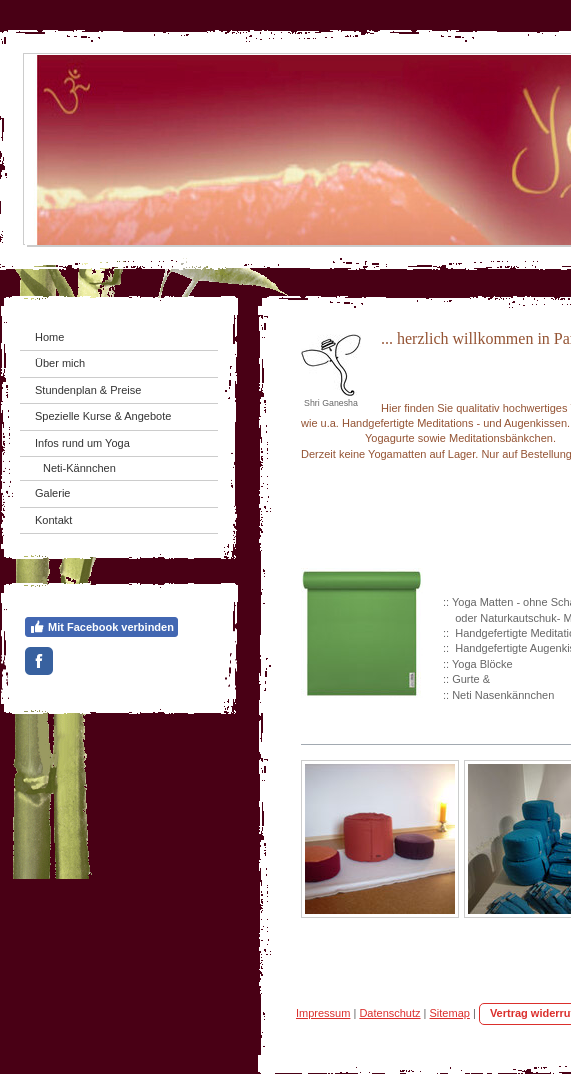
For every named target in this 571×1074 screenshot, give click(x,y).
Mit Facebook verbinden (101, 627)
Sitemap (450, 1013)
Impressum (323, 1013)
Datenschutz (389, 1013)
